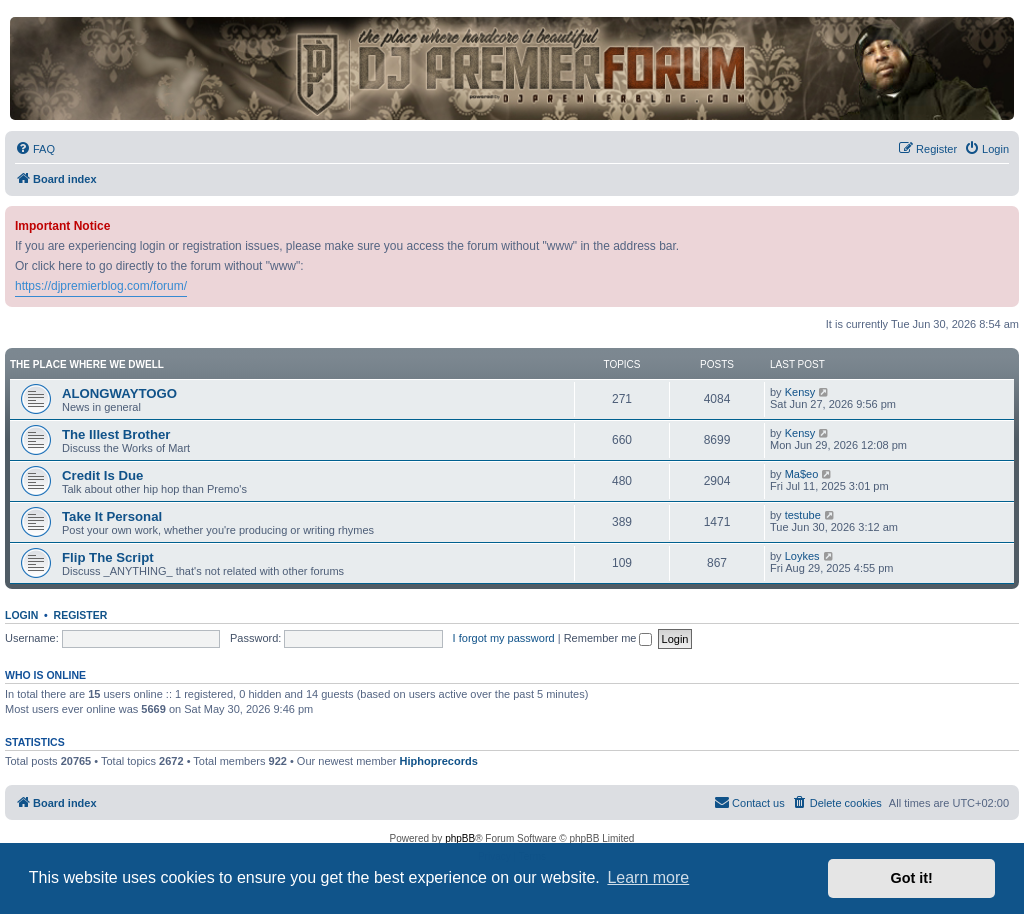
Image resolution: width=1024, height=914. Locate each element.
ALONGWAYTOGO (119, 393)
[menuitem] (35, 149)
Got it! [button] (912, 878)
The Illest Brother (116, 434)
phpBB (460, 838)
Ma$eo (802, 474)
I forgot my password (504, 638)
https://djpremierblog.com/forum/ (101, 286)
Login (21, 615)
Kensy (800, 392)
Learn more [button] (648, 877)
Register (81, 615)
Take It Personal (112, 516)
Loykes (802, 556)
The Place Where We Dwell (87, 364)
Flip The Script (108, 557)
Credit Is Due (102, 475)
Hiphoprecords (439, 761)
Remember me (608, 638)
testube (803, 515)
